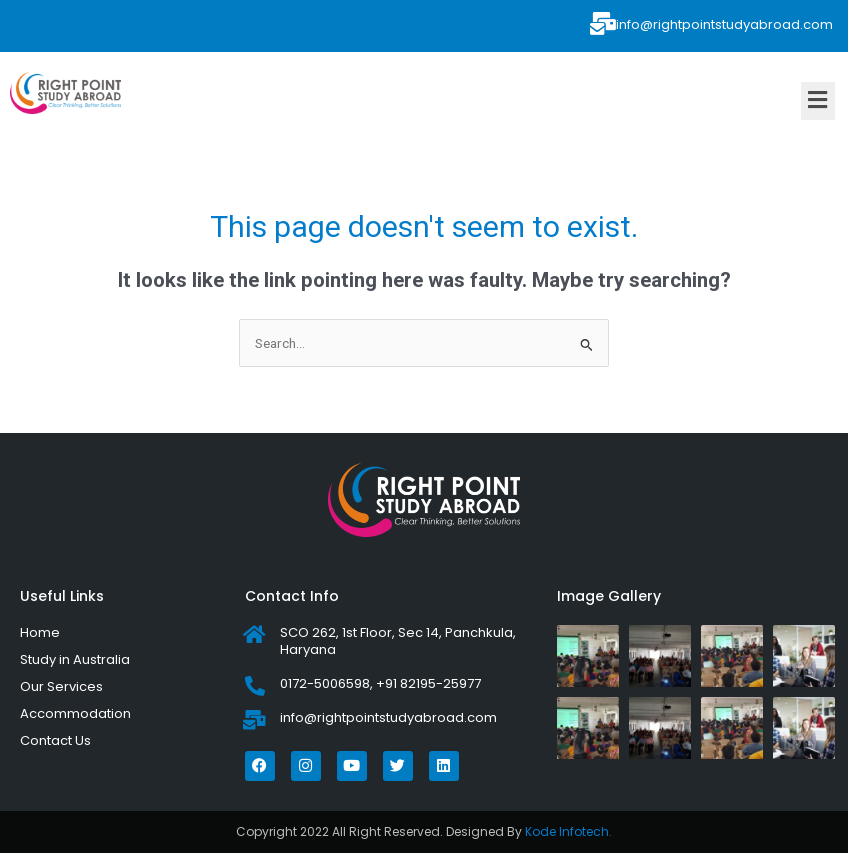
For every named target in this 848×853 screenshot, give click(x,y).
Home (40, 632)
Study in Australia (75, 659)
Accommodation (75, 713)
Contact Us (55, 740)
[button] (818, 101)
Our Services (61, 686)
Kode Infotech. (568, 831)
